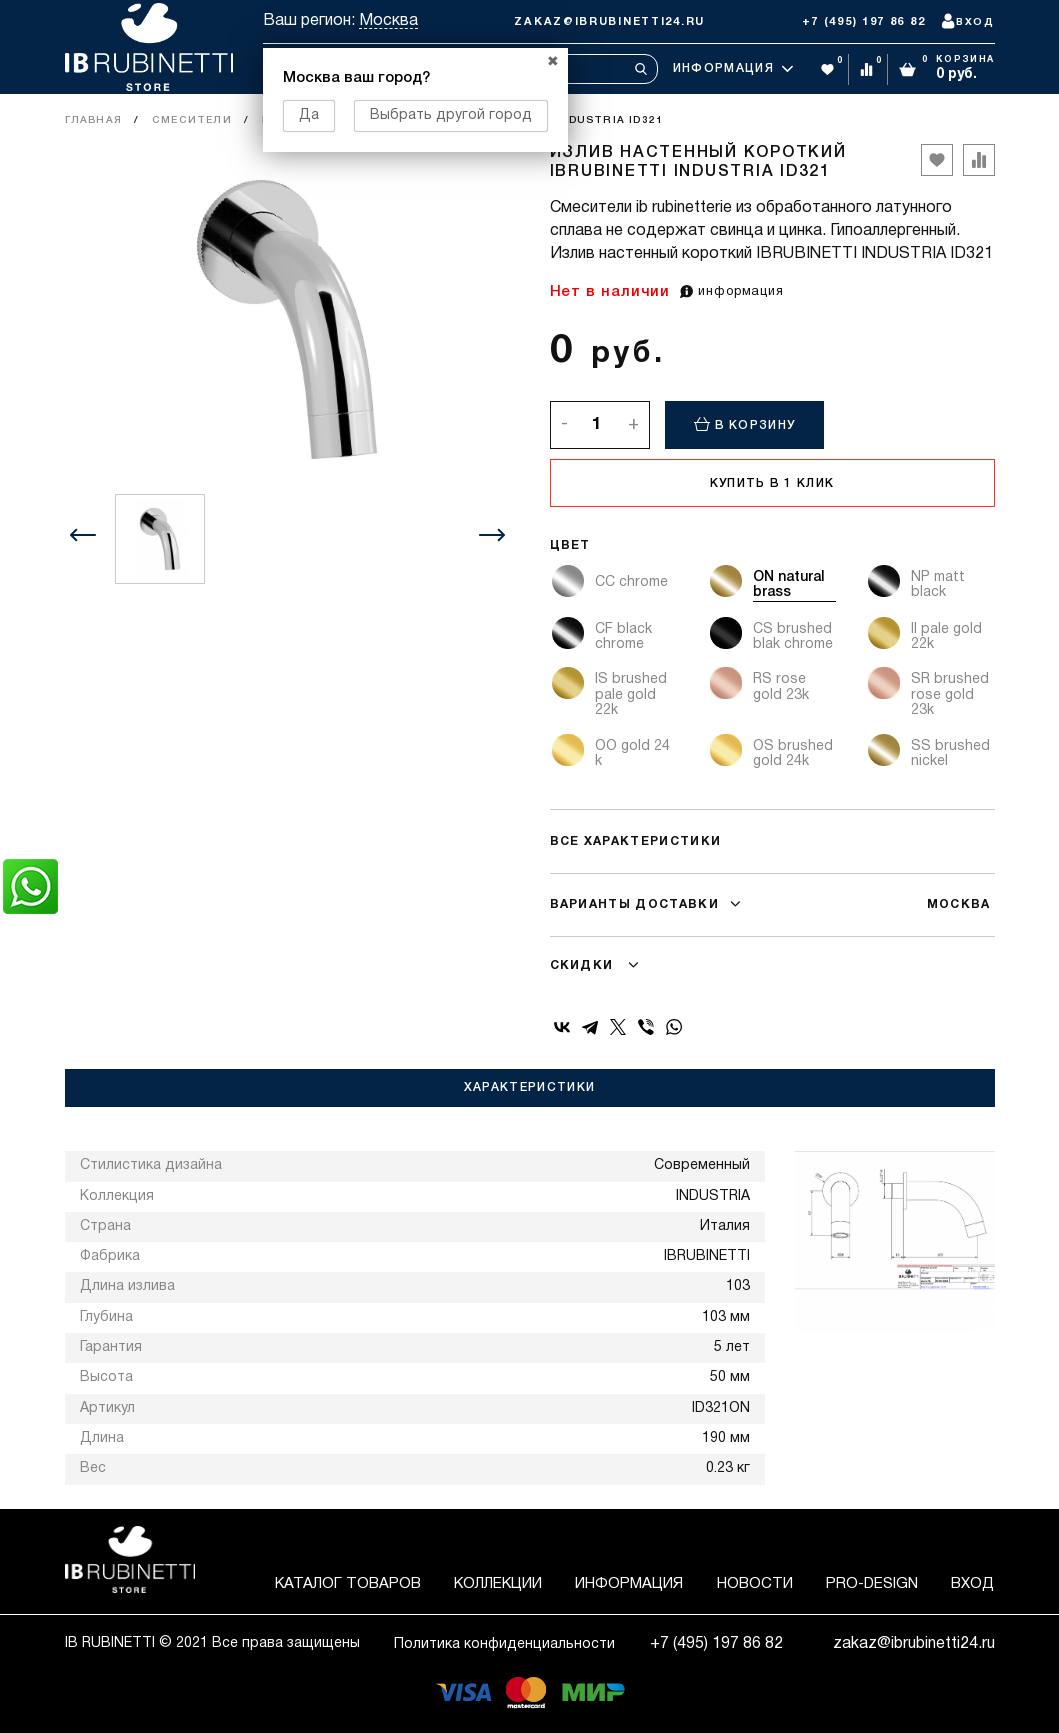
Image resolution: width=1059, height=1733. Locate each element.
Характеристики (529, 1087)
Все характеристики (636, 841)
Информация (733, 69)
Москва (388, 21)
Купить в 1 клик (772, 483)
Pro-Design (872, 1584)
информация (732, 292)
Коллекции (498, 1584)
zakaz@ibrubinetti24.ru (609, 22)
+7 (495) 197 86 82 (864, 22)
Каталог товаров (348, 1584)
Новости (755, 1584)
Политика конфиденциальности (504, 1644)
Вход (972, 1584)
